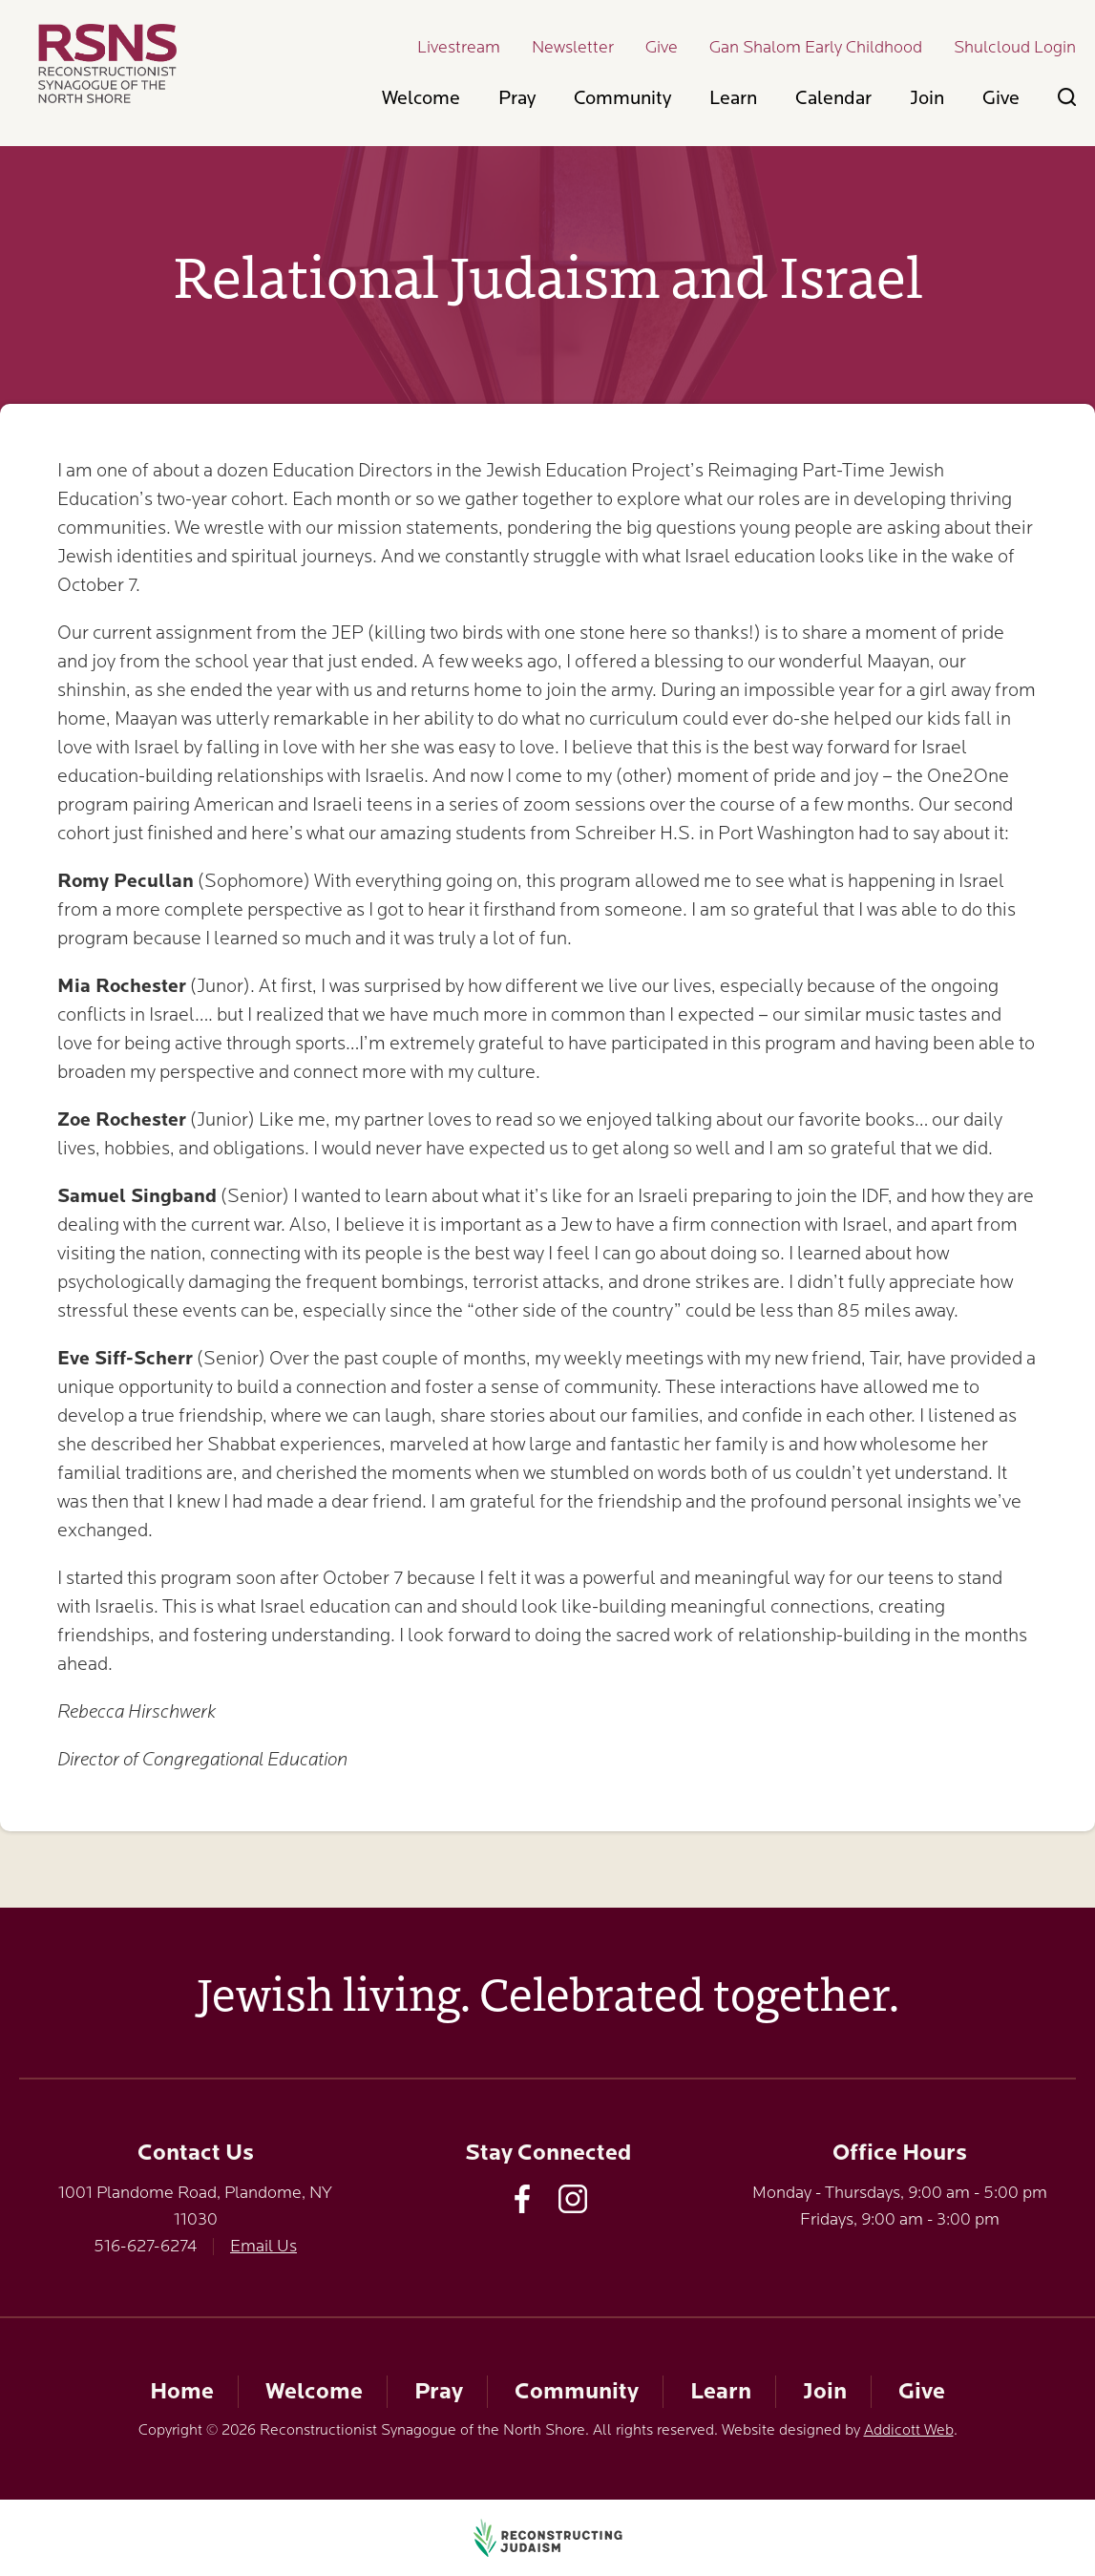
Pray (517, 98)
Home (182, 2391)
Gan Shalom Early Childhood (815, 46)
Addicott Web (909, 2430)
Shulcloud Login (1015, 46)
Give (661, 46)
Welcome (421, 98)
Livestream (458, 46)
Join (927, 98)
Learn (733, 98)
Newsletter (573, 46)
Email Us (263, 2245)
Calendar (833, 98)
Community (622, 98)
